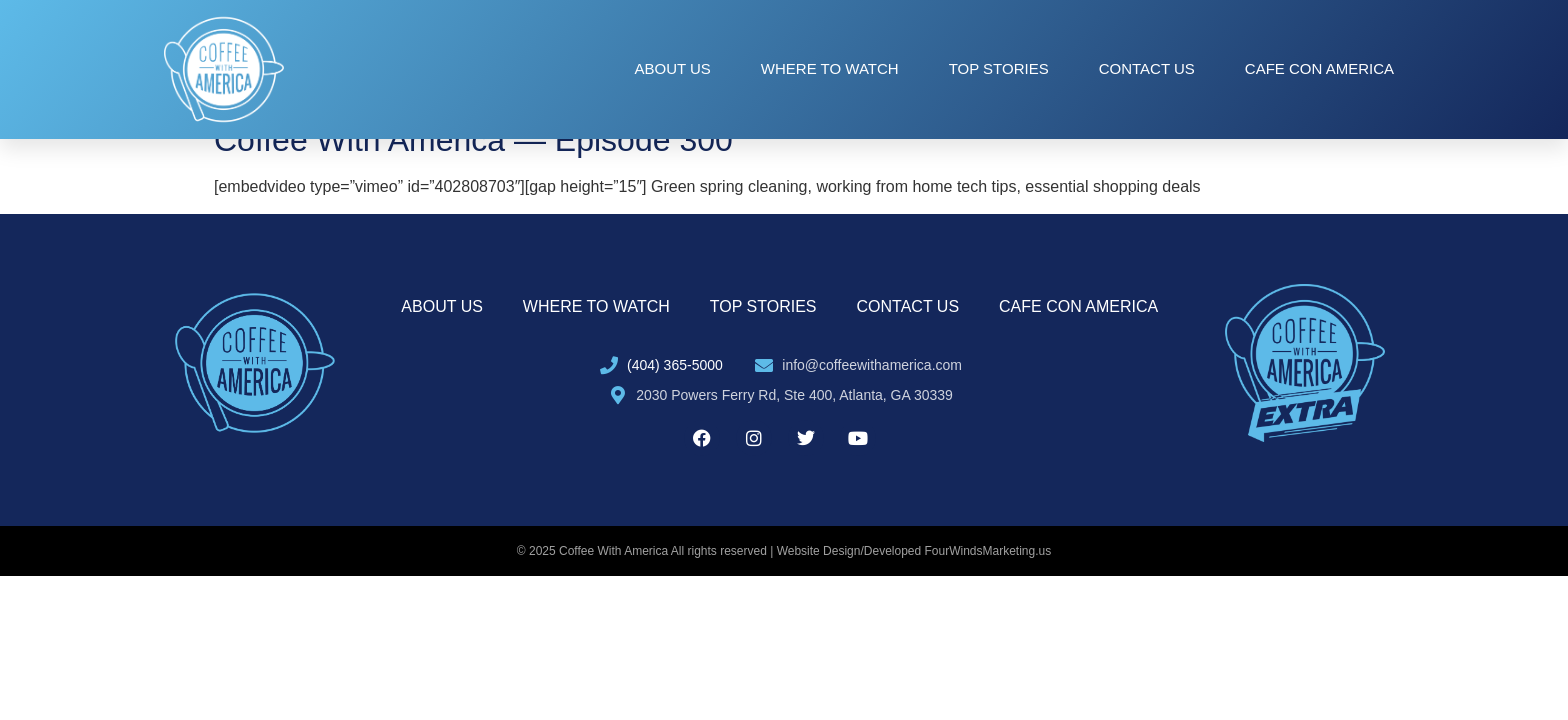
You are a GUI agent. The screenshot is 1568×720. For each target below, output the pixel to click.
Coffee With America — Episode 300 (473, 140)
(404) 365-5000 (675, 365)
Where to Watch (830, 68)
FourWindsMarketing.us (988, 551)
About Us (672, 68)
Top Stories (999, 68)
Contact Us (1147, 68)
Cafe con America (1319, 68)
